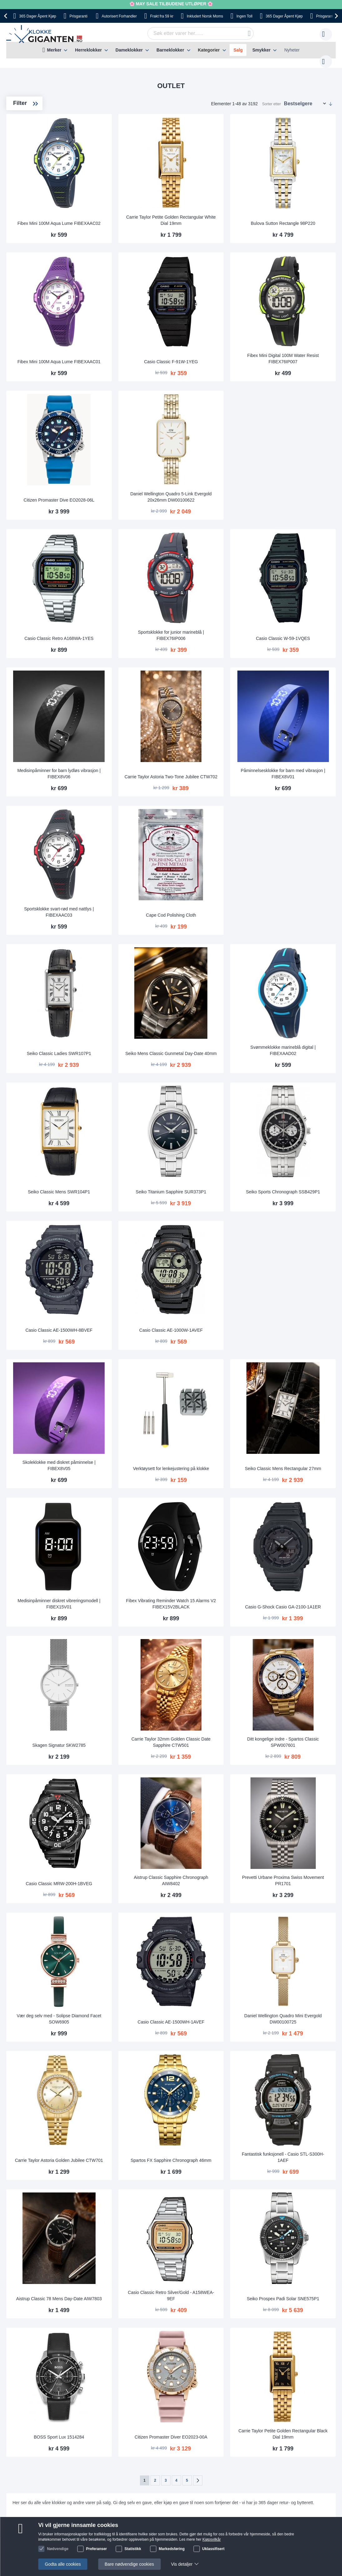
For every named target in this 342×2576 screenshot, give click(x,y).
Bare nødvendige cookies (129, 2564)
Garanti (107, 2366)
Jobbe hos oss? (172, 2375)
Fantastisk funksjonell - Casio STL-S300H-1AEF (296, 1954)
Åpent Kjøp (37, 16)
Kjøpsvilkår (211, 2539)
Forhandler (119, 16)
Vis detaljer (181, 2564)
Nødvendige (58, 2549)
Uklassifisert (213, 2549)
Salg (238, 49)
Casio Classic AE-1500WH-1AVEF (213, 1829)
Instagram (192, 2425)
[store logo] (45, 34)
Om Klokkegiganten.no (179, 2338)
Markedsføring (172, 2549)
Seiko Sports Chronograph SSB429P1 (296, 1077)
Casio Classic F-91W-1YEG (213, 329)
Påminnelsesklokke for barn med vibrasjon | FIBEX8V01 (296, 702)
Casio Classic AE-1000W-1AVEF (213, 1206)
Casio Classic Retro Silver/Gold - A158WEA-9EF (213, 2080)
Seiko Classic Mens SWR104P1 (130, 1080)
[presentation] (6, 15)
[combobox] (191, 33)
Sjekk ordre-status (174, 2385)
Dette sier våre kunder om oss (186, 2347)
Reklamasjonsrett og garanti (55, 2375)
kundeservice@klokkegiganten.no (265, 2338)
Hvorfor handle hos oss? (181, 2366)
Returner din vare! (117, 2357)
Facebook (192, 2415)
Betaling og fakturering (50, 2347)
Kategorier (209, 49)
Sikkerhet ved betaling (50, 2357)
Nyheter (292, 49)
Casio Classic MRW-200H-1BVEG (130, 1704)
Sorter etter (271, 98)
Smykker (261, 49)
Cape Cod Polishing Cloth (213, 830)
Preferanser (96, 2549)
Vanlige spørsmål (174, 2357)
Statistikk (133, 2549)
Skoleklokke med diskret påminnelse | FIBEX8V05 (130, 1328)
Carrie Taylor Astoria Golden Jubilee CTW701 (129, 1954)
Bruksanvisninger (116, 2338)
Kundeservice (113, 2347)
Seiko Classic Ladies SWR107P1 (129, 955)
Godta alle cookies (63, 2564)
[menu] (171, 50)
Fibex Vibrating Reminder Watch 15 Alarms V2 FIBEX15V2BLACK (213, 1453)
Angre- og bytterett (46, 2366)
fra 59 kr (161, 16)
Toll (244, 16)
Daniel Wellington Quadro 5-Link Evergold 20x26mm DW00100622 (213, 451)
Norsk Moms (205, 16)
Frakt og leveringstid (48, 2338)
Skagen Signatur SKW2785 (129, 1582)
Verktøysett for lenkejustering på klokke (213, 1328)
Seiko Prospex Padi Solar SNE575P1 (296, 2080)
